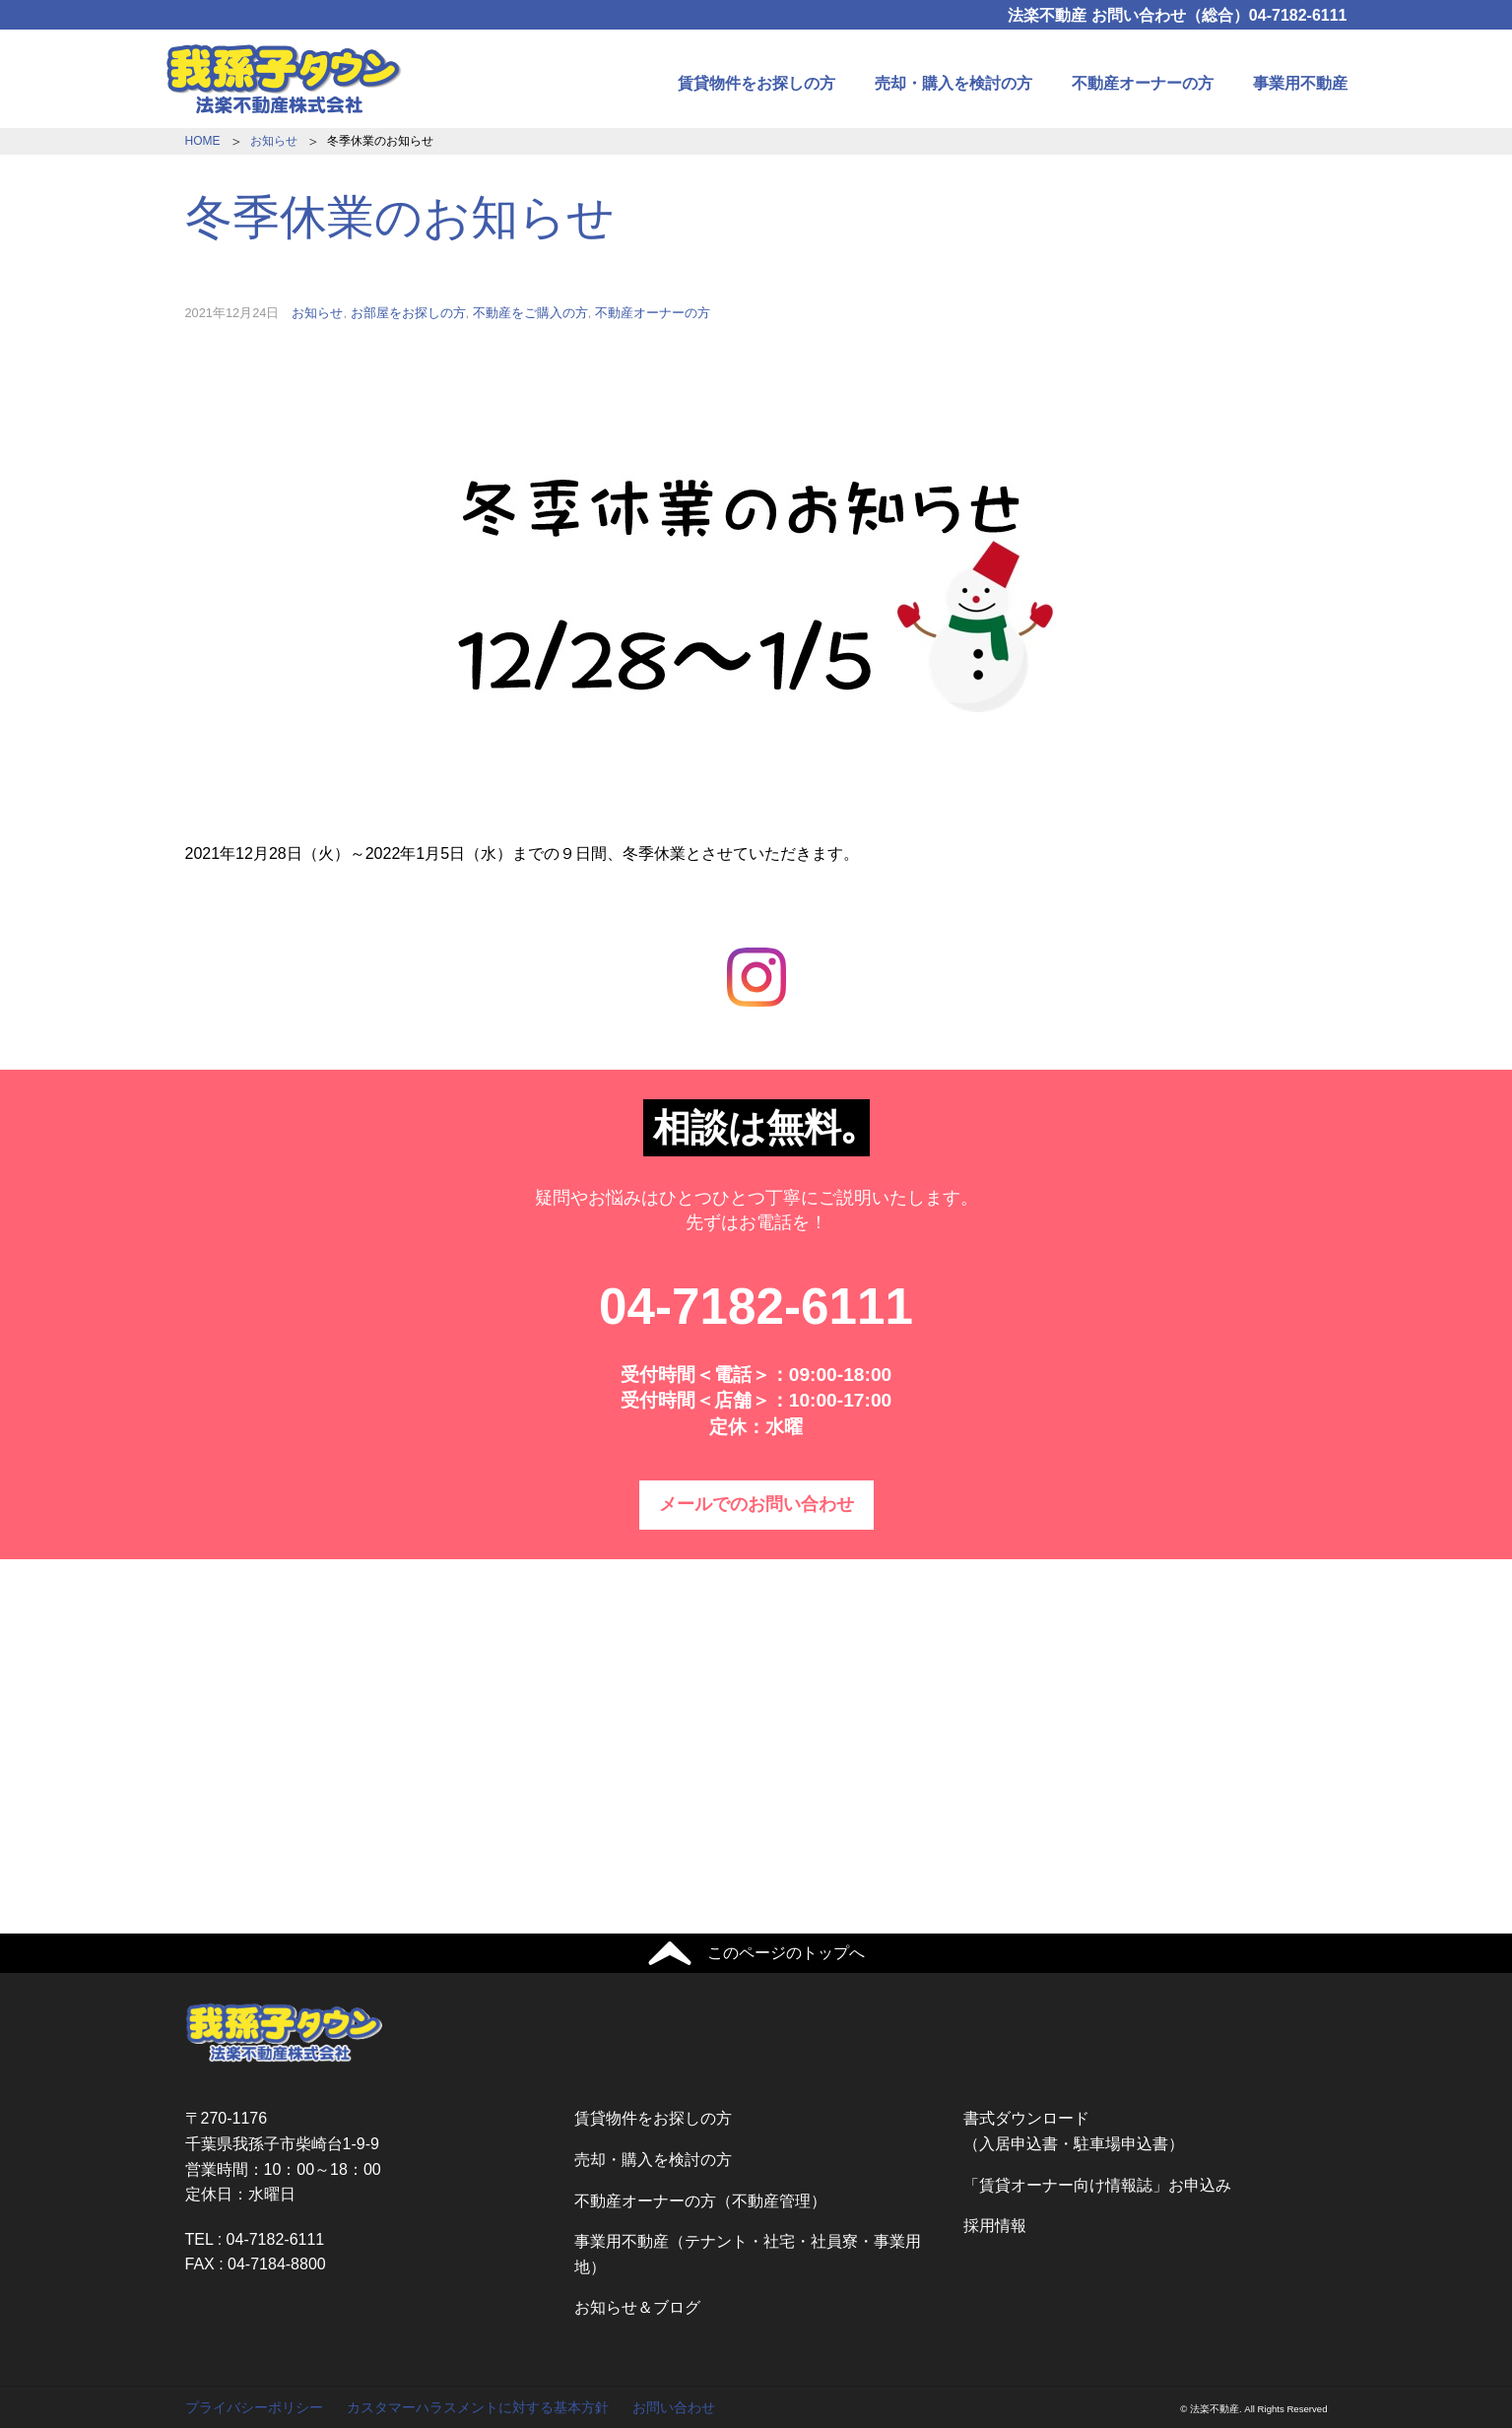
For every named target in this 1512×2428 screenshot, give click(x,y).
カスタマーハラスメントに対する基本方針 (478, 2407)
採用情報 (994, 2225)
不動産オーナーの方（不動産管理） (700, 2201)
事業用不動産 (1300, 83)
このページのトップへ (786, 1952)
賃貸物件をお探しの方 (756, 83)
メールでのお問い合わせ (756, 1504)
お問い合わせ (673, 2407)
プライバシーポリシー (254, 2407)
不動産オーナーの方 (1143, 83)
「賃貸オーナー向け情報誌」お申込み (1097, 2185)
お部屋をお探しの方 (408, 312)
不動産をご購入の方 (530, 312)
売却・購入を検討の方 (953, 83)
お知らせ (273, 141)
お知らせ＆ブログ (637, 2307)
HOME (203, 141)
